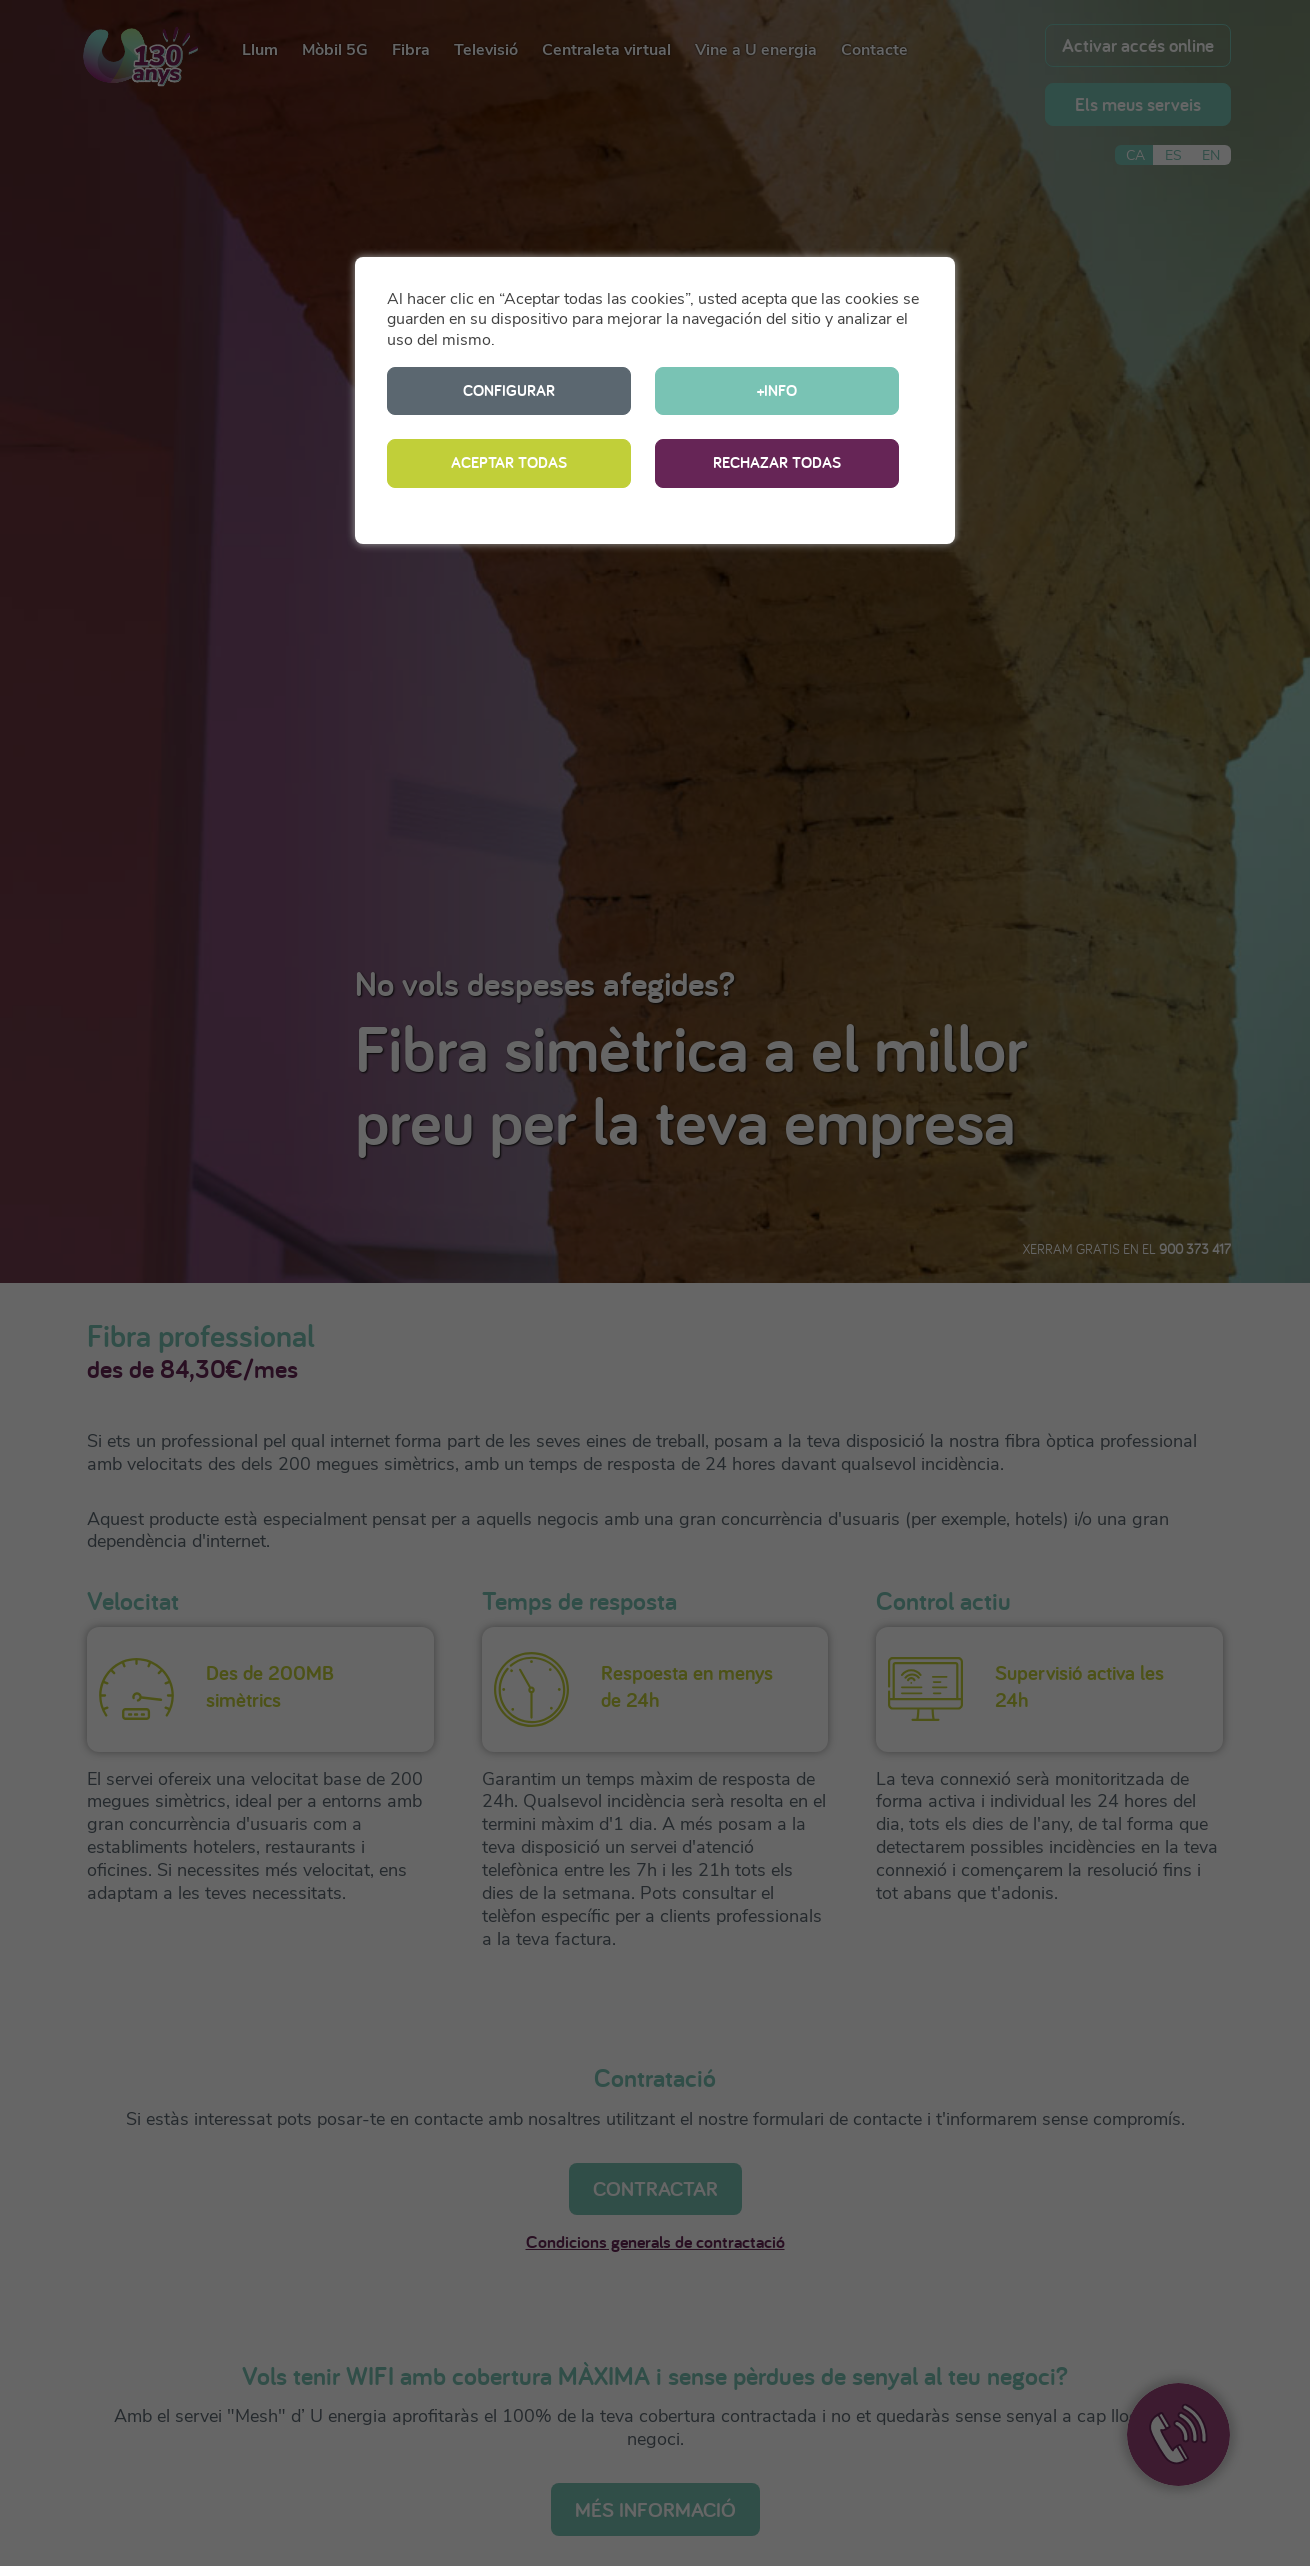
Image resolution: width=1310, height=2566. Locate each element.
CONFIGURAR (509, 390)
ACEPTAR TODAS (509, 462)
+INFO (777, 390)
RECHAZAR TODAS (777, 462)
